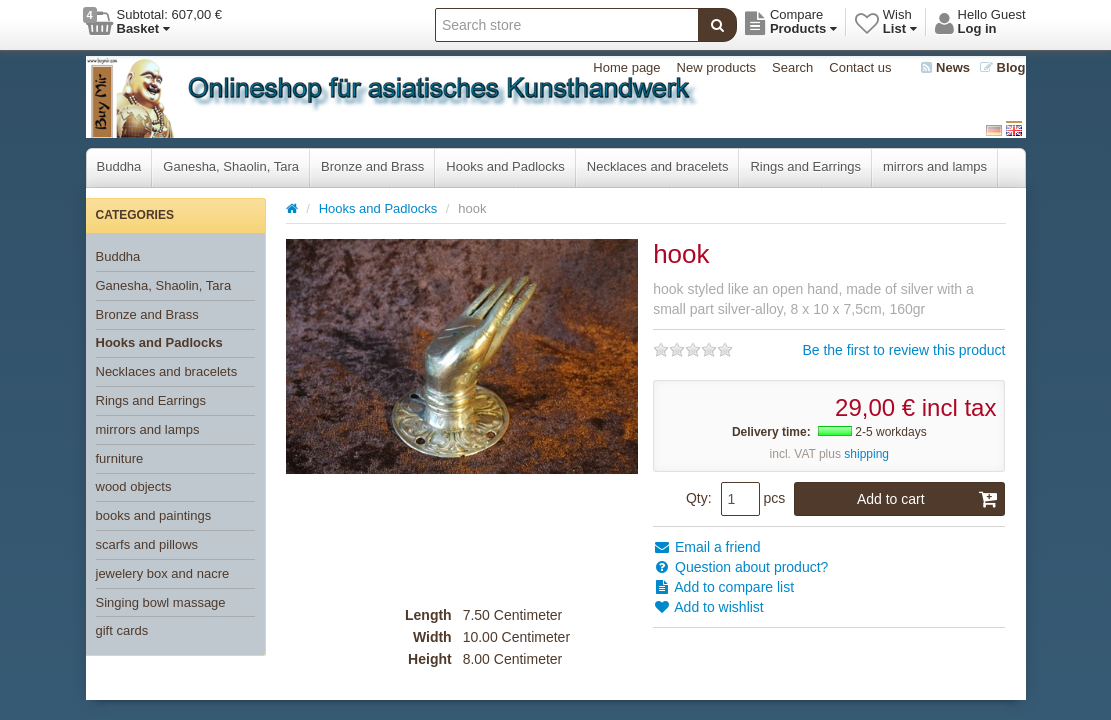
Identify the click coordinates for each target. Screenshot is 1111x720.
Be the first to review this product (903, 350)
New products (716, 67)
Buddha (119, 166)
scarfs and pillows (147, 544)
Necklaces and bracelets (658, 166)
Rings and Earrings (805, 166)
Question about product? (740, 567)
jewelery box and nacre (163, 573)
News (945, 67)
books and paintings (154, 515)
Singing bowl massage (161, 602)
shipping (866, 454)
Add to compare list (723, 587)
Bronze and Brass (372, 166)
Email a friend (706, 547)
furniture (120, 458)
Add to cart (928, 499)
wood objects (134, 486)
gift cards (122, 630)
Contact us (860, 67)
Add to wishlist (708, 607)
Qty (697, 498)
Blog (1003, 67)
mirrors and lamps (935, 166)
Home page (626, 67)
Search (792, 67)
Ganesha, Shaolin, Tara (231, 166)
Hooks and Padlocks (505, 166)
